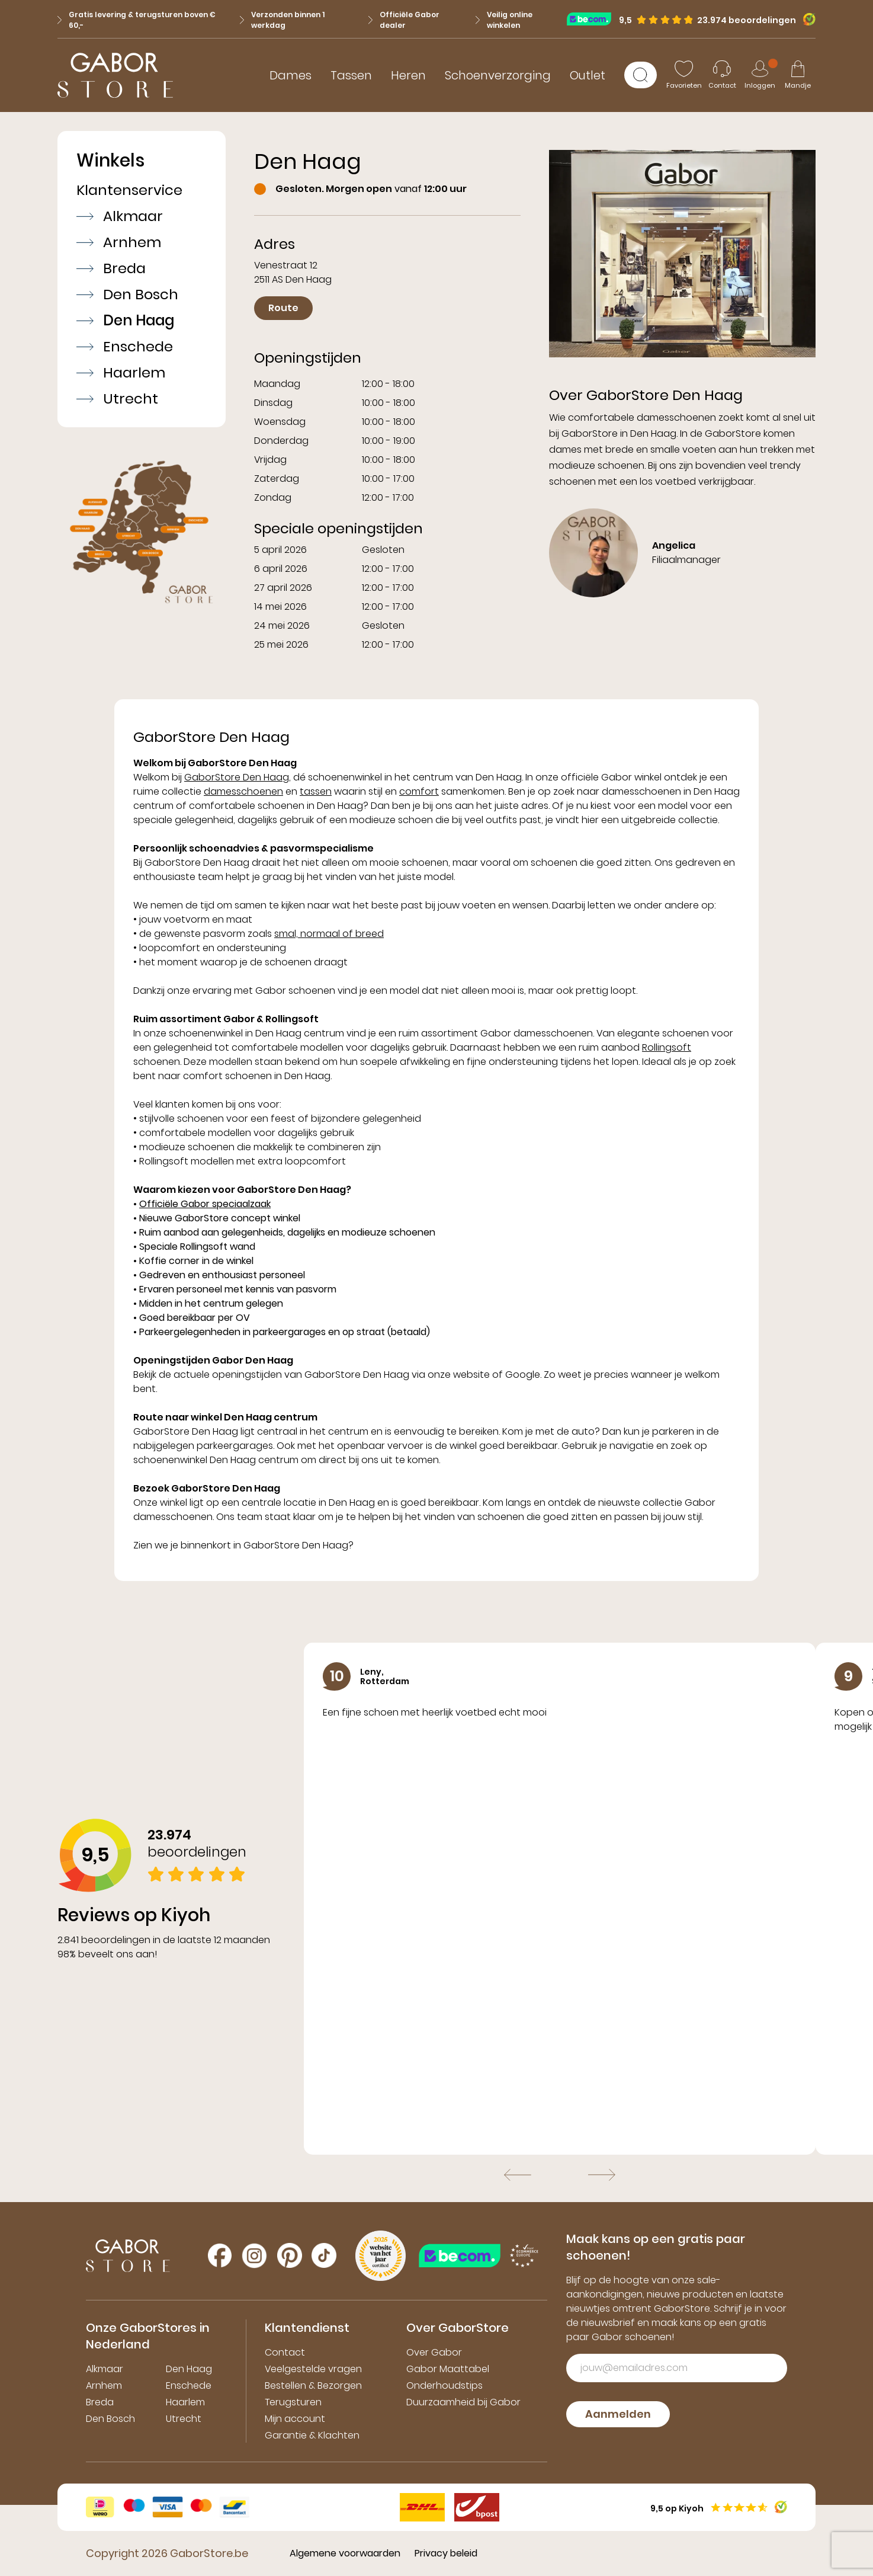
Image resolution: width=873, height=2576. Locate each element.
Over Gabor (434, 2352)
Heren (408, 75)
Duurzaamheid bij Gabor (463, 2402)
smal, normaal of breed (329, 933)
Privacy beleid (446, 2553)
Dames (290, 75)
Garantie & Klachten (312, 2435)
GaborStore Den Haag (236, 777)
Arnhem (118, 242)
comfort (419, 791)
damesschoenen (243, 791)
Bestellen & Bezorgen (313, 2385)
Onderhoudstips (444, 2385)
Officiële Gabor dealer (403, 19)
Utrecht (117, 398)
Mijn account (295, 2418)
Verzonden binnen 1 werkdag (282, 19)
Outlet (587, 75)
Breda (111, 268)
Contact (285, 2352)
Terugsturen (293, 2402)
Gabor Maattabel (447, 2369)
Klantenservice (129, 190)
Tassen (351, 75)
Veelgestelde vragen (313, 2369)
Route (283, 308)
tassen (316, 791)
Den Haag (125, 320)
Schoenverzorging (498, 75)
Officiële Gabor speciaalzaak (205, 1204)
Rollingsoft (666, 1047)
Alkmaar (119, 216)
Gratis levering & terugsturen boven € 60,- (136, 19)
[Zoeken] (640, 75)
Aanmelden (618, 2414)
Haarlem (120, 372)
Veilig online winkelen (504, 19)
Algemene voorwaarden (345, 2553)
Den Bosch (127, 294)
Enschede (124, 346)
